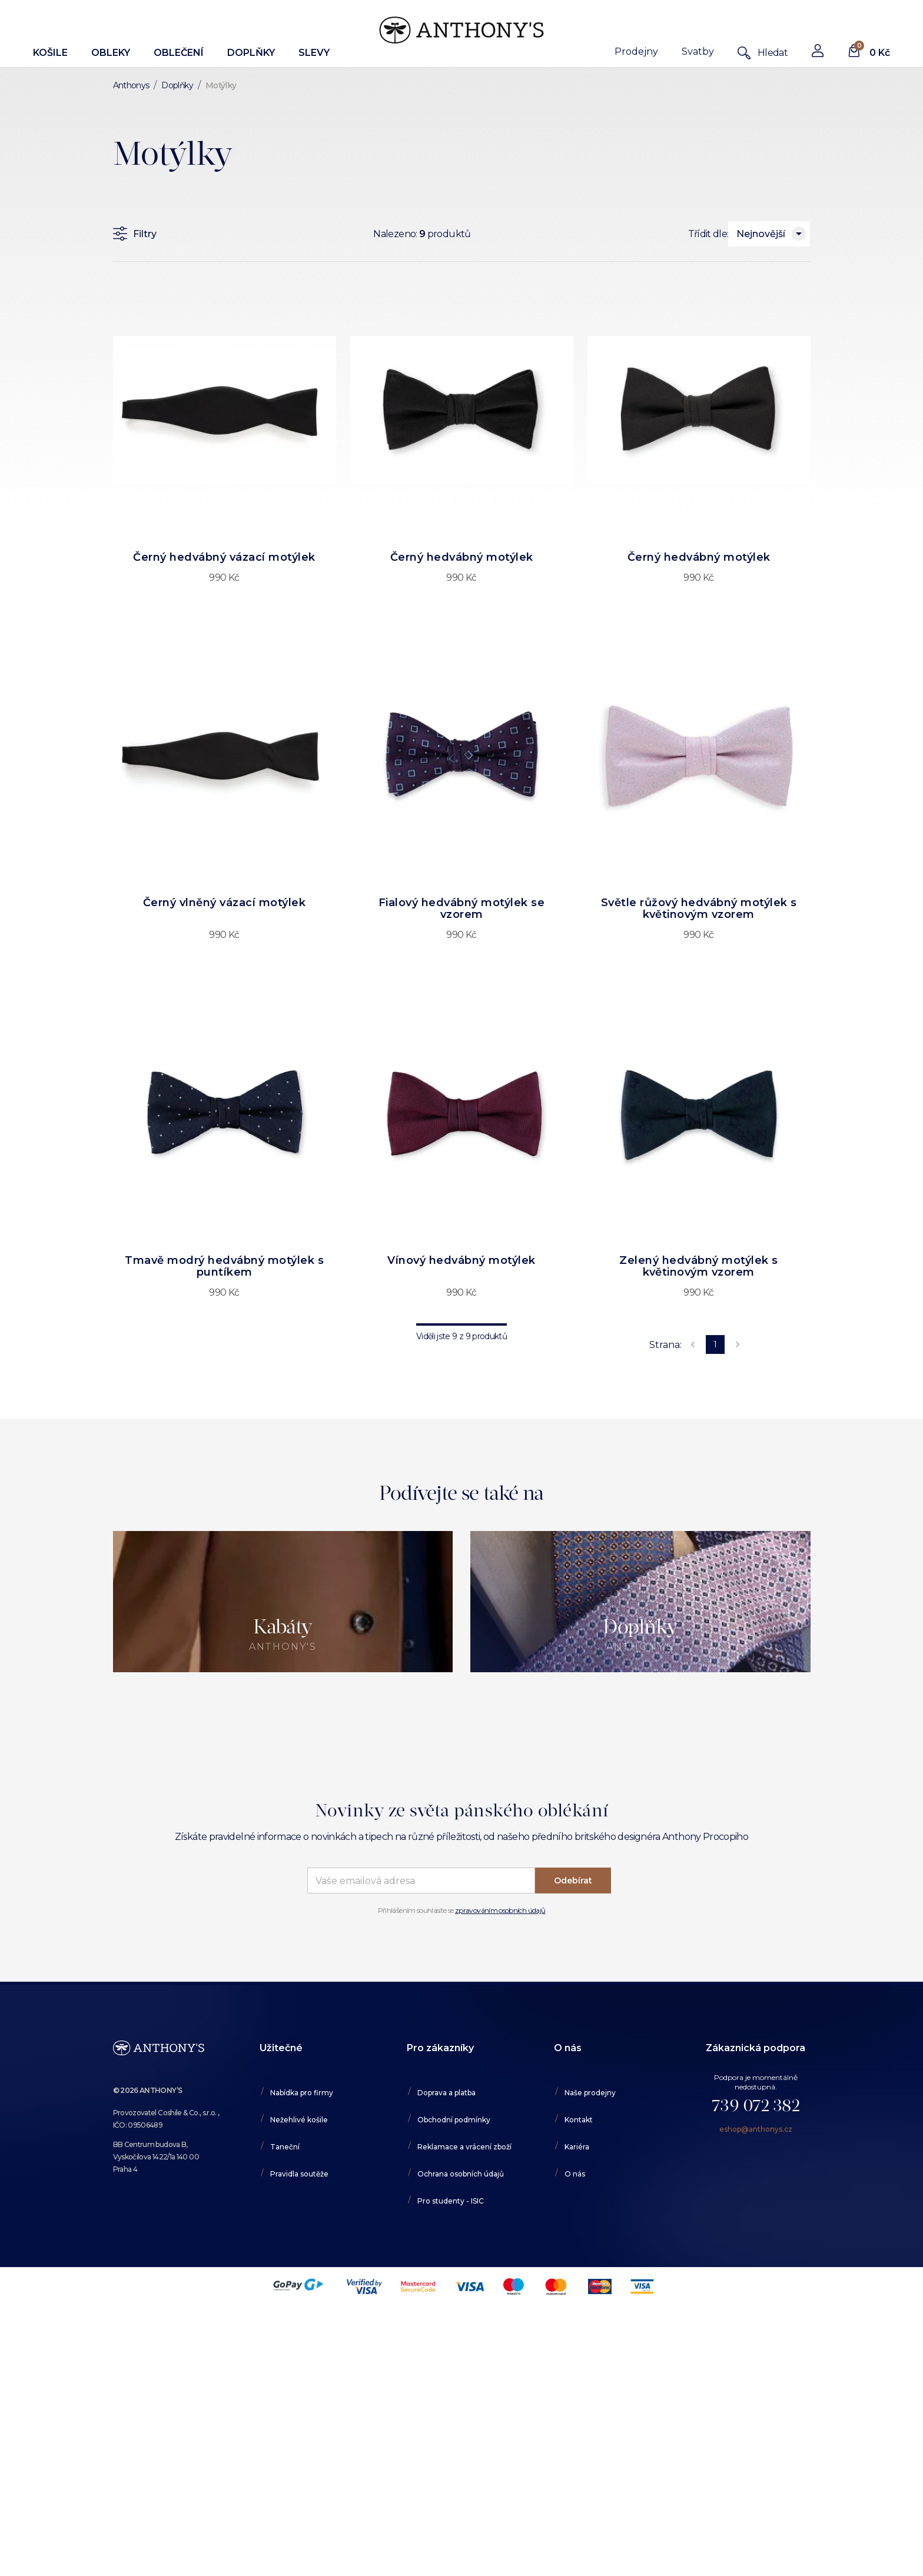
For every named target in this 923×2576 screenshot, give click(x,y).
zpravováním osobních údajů (500, 1910)
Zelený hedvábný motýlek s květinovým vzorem (698, 1266)
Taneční (285, 2146)
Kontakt (579, 2119)
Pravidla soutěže (299, 2173)
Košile (50, 52)
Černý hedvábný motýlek (461, 557)
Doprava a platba (446, 2092)
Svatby (698, 51)
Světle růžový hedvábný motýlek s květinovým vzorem (699, 908)
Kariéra (577, 2146)
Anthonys (131, 85)
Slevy (314, 52)
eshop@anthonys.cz (755, 2129)
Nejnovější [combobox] (760, 233)
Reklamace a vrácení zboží (464, 2146)
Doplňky (251, 52)
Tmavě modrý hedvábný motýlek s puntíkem (224, 1266)
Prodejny (636, 51)
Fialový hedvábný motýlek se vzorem (462, 908)
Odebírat (573, 1880)
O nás (575, 2173)
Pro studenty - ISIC (450, 2200)
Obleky (110, 52)
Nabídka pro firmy (301, 2092)
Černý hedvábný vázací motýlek (224, 557)
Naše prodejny (590, 2092)
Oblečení (179, 52)
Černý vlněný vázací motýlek (224, 902)
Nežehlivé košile (299, 2119)
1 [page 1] (715, 1344)
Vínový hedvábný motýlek (461, 1260)
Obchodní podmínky (453, 2119)
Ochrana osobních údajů (460, 2173)
